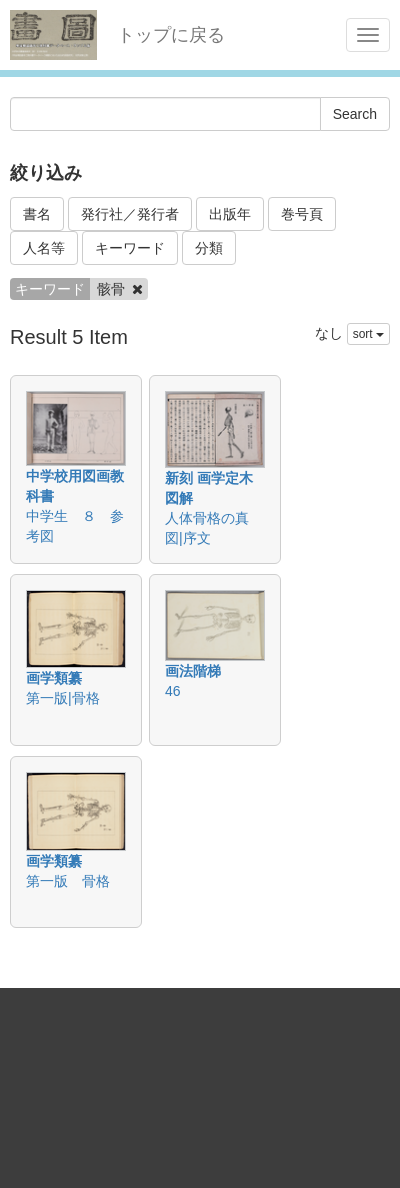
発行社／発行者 (130, 214)
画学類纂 (54, 678)
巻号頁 (302, 214)
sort (368, 334)
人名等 (44, 248)
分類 (209, 248)
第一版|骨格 (63, 698)
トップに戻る (171, 35)
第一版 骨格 (68, 881)
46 (173, 691)
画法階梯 (193, 671)
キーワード (130, 248)
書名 (37, 214)
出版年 (230, 214)
